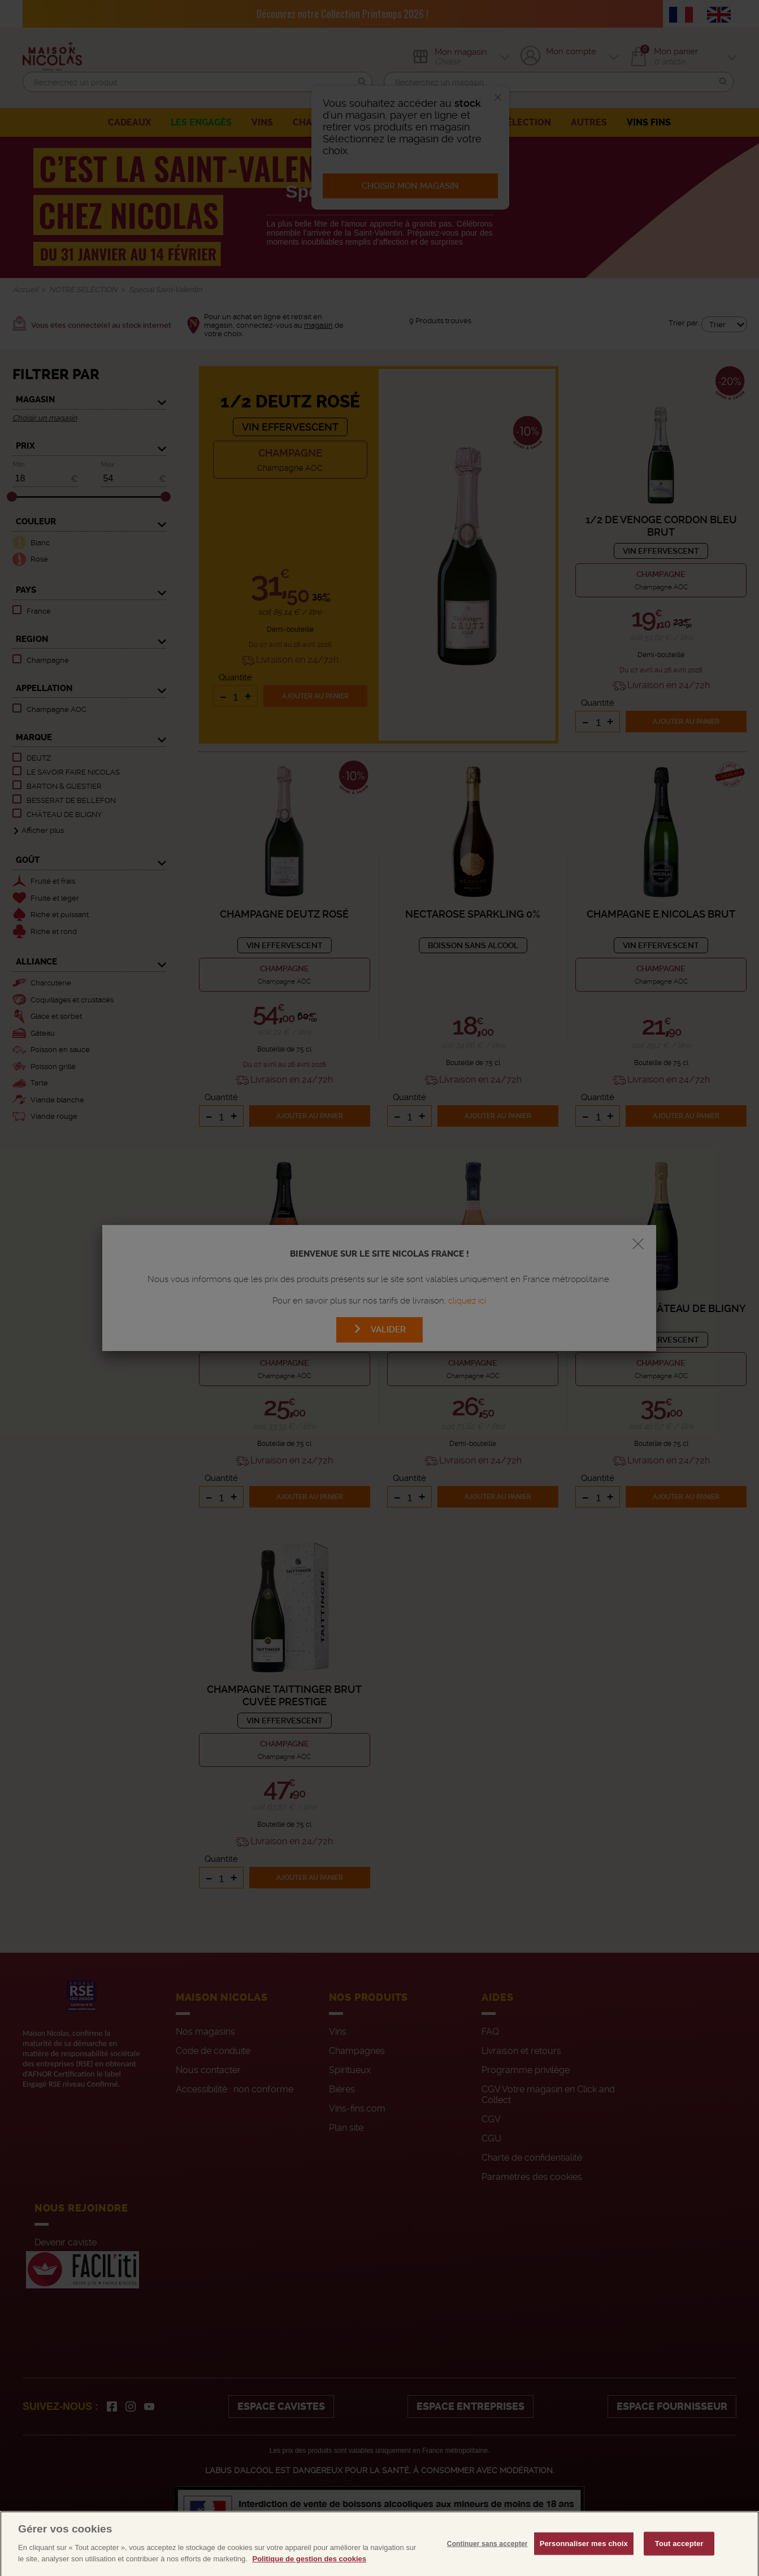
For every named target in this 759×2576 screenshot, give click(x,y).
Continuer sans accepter (487, 2566)
